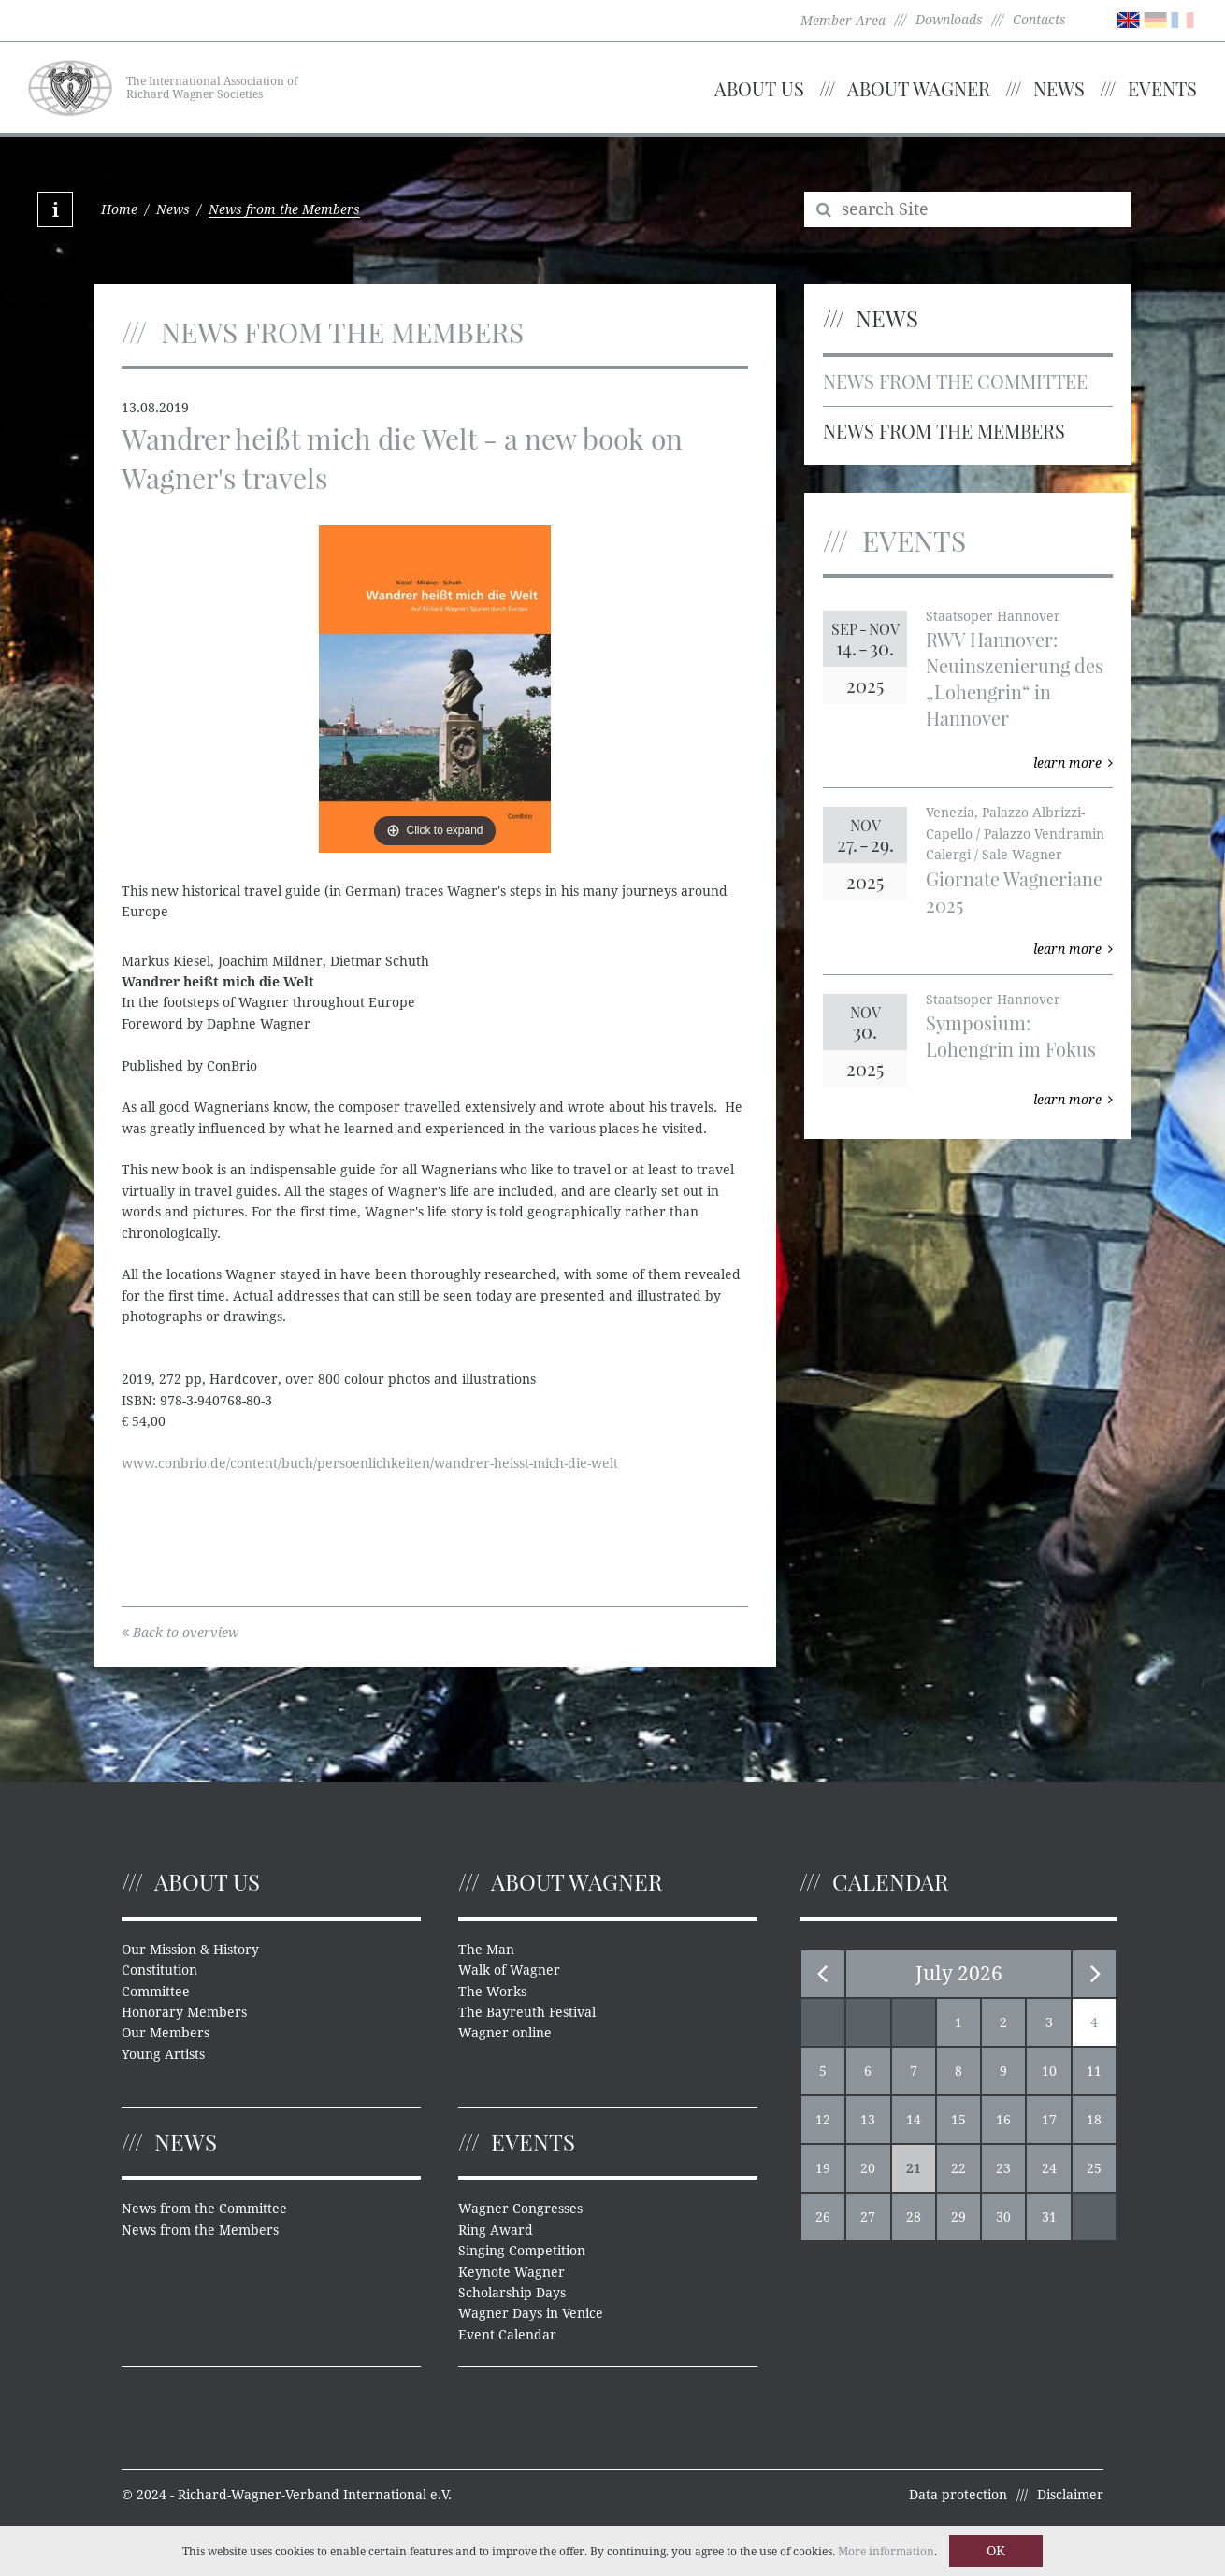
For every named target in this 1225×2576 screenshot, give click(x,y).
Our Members (165, 2032)
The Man (486, 1949)
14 (913, 2119)
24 (1049, 2168)
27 (867, 2216)
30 (1003, 2216)
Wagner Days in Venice (530, 2313)
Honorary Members (184, 2012)
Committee (156, 1991)
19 (822, 2168)
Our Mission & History (190, 1949)
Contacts (1039, 19)
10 (1049, 2071)
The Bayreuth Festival (527, 2012)
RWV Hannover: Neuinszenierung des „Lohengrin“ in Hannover (1014, 678)
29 (958, 2216)
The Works (492, 1991)
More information (886, 2551)
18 (1094, 2119)
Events (1162, 88)
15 (958, 2119)
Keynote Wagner (511, 2272)
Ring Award (495, 2230)
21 (913, 2168)
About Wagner (918, 88)
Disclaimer (1070, 2494)
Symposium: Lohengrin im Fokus (1011, 1035)
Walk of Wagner (509, 1970)
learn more (1073, 763)
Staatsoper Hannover (993, 616)
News (1059, 88)
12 (822, 2119)
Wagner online (505, 2032)
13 (867, 2119)
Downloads (949, 19)
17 (1049, 2119)
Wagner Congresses (520, 2208)
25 (1094, 2168)
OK (996, 2550)
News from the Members (944, 430)
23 (1003, 2168)
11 (1094, 2071)
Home (119, 209)
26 (822, 2216)
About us (759, 88)
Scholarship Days (512, 2292)
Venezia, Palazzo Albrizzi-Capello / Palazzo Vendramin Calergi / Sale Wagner (1015, 833)
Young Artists (163, 2054)
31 (1049, 2216)
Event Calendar (507, 2334)
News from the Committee (955, 381)
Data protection (958, 2494)
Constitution (159, 1970)
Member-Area (843, 20)
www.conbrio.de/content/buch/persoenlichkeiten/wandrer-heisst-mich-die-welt (370, 1463)
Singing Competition (521, 2250)
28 (913, 2216)
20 (867, 2168)
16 (1003, 2119)
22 (958, 2168)
